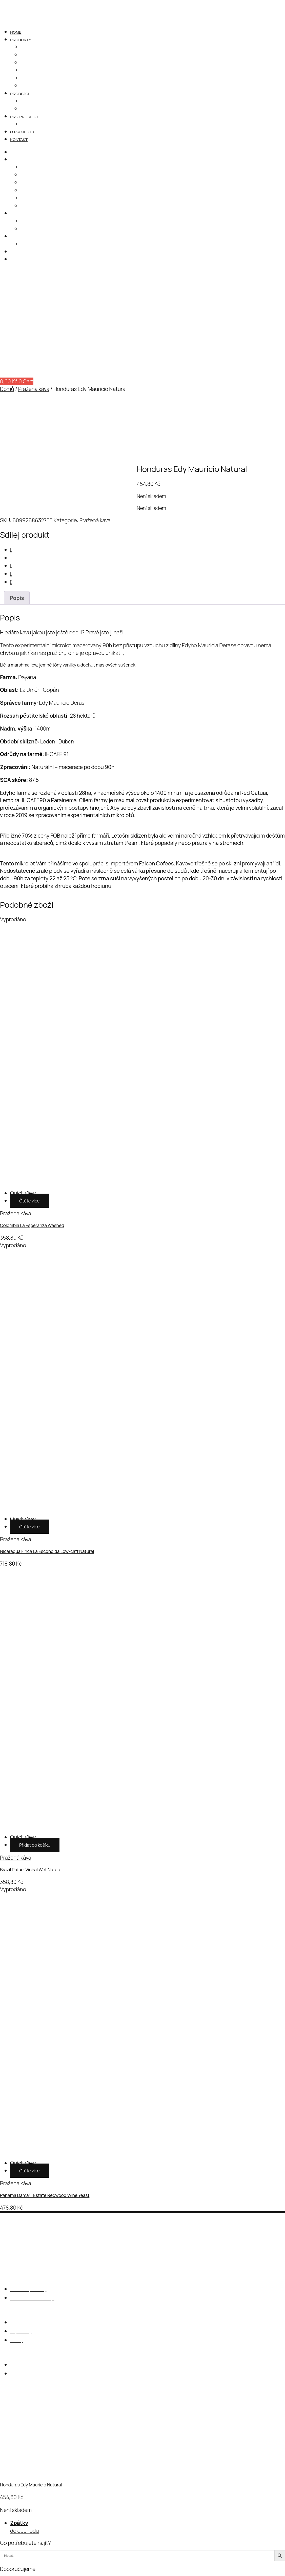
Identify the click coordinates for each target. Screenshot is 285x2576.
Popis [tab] (17, 597)
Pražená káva (36, 47)
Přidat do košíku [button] (34, 1845)
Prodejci (19, 94)
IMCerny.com (275, 2388)
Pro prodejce (25, 117)
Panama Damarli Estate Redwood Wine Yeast (44, 2195)
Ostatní (28, 85)
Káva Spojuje (35, 70)
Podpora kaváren (40, 78)
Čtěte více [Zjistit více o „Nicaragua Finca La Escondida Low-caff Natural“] (29, 1527)
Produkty (20, 40)
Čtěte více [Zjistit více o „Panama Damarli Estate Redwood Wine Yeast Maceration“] (29, 2171)
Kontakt (19, 139)
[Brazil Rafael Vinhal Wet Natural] (23, 1837)
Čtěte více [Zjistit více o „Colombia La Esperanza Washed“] (29, 1201)
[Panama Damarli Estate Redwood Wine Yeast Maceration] (23, 2163)
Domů (7, 388)
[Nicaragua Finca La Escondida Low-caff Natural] (23, 1518)
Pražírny (30, 101)
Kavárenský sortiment (45, 54)
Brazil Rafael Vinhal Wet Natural (31, 1869)
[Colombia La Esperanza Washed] (23, 1193)
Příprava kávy (36, 62)
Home (16, 32)
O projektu (22, 132)
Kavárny (30, 108)
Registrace (33, 124)
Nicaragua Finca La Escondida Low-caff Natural (47, 1551)
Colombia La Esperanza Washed (32, 1225)
